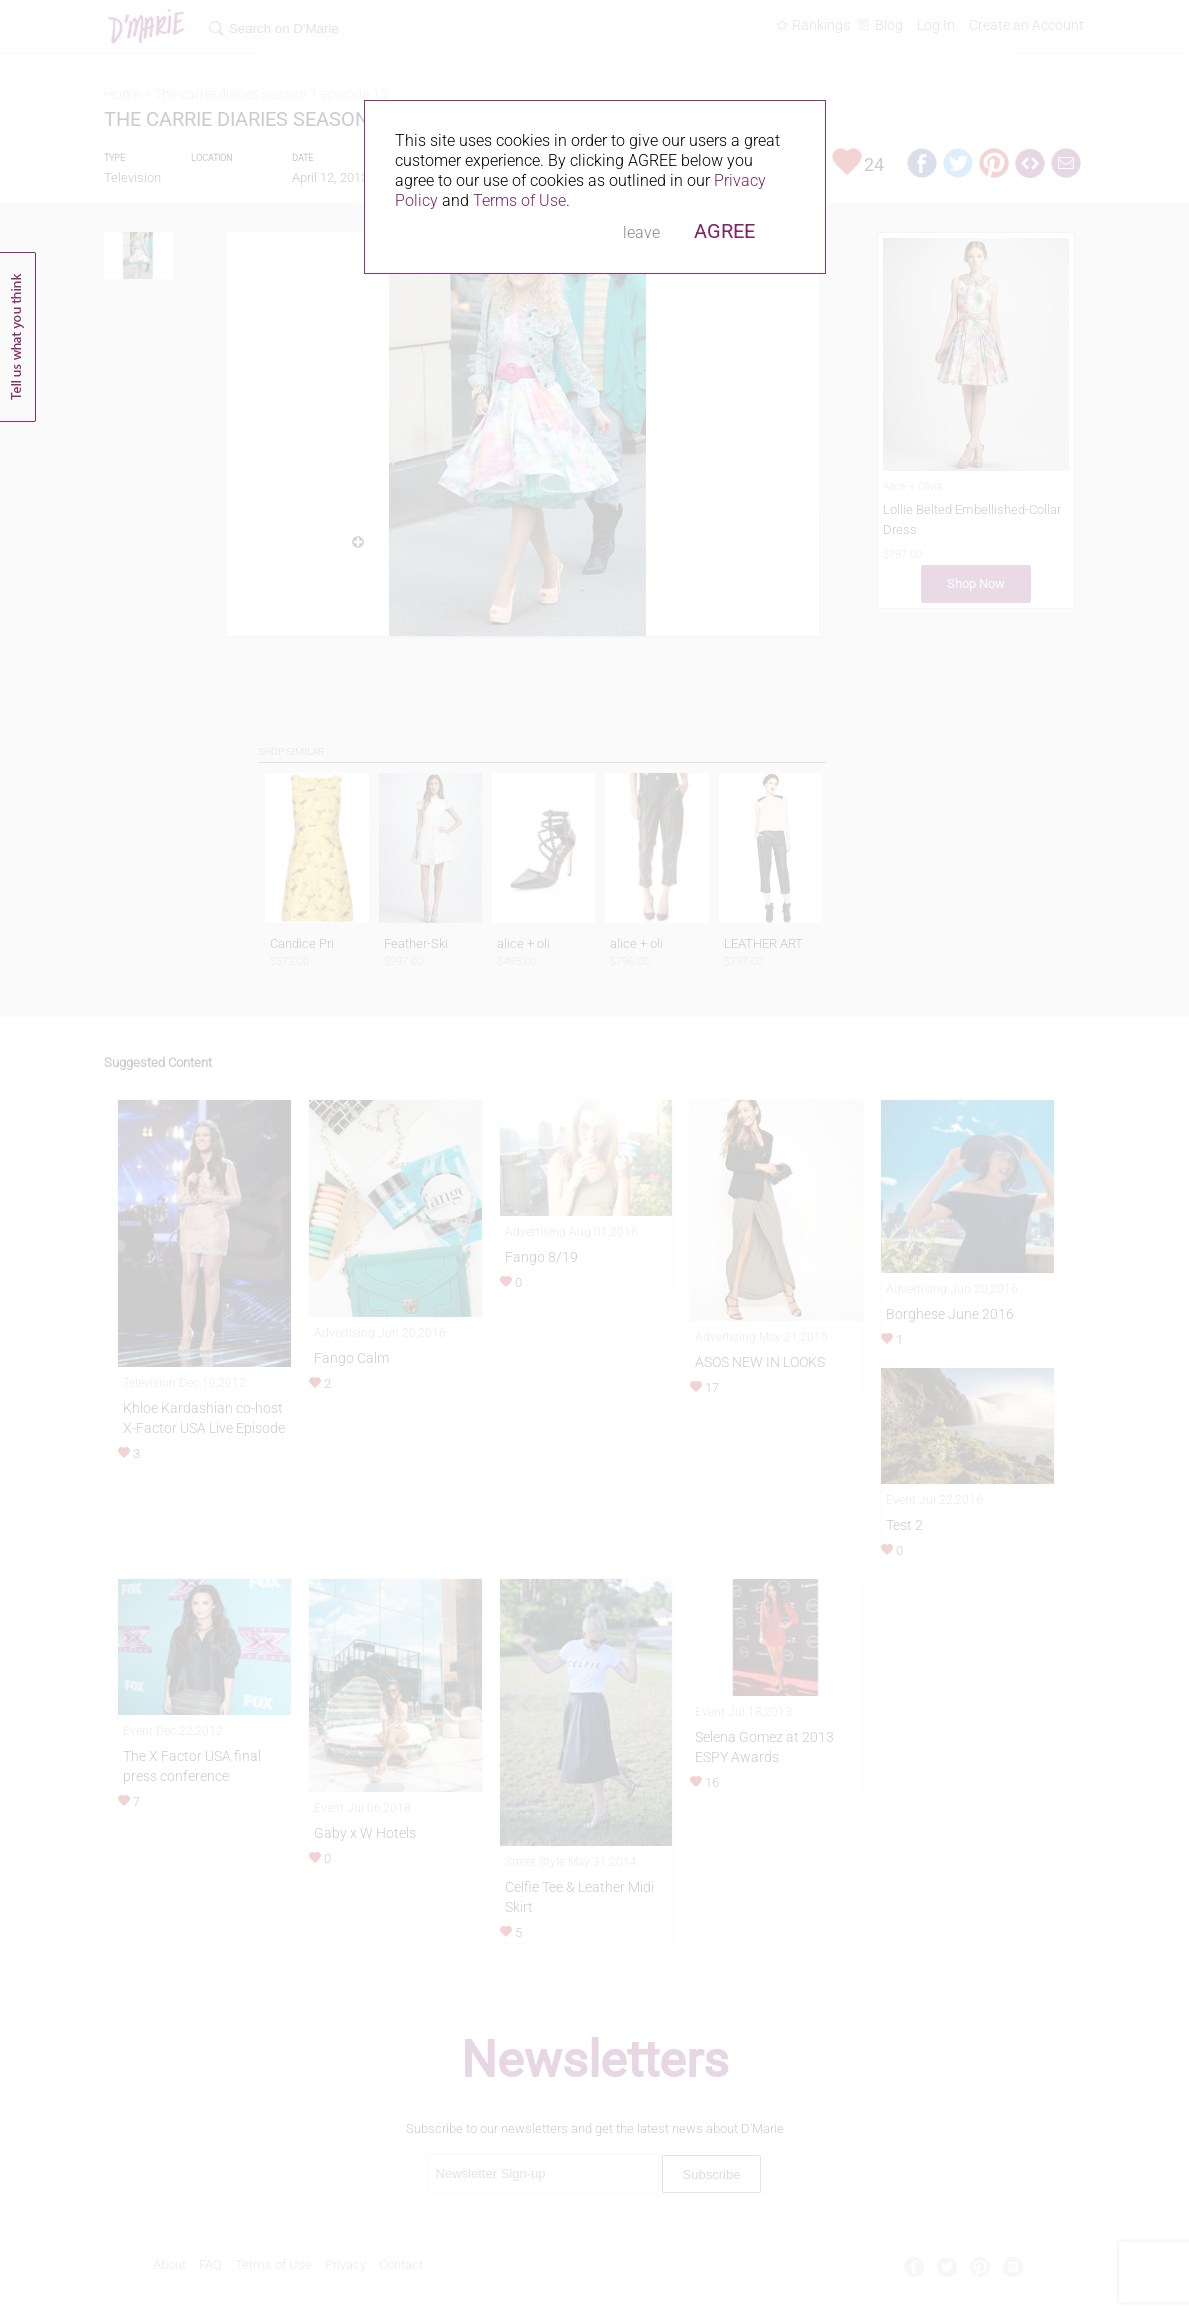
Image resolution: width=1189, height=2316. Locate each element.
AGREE (724, 231)
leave (641, 232)
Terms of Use (519, 200)
